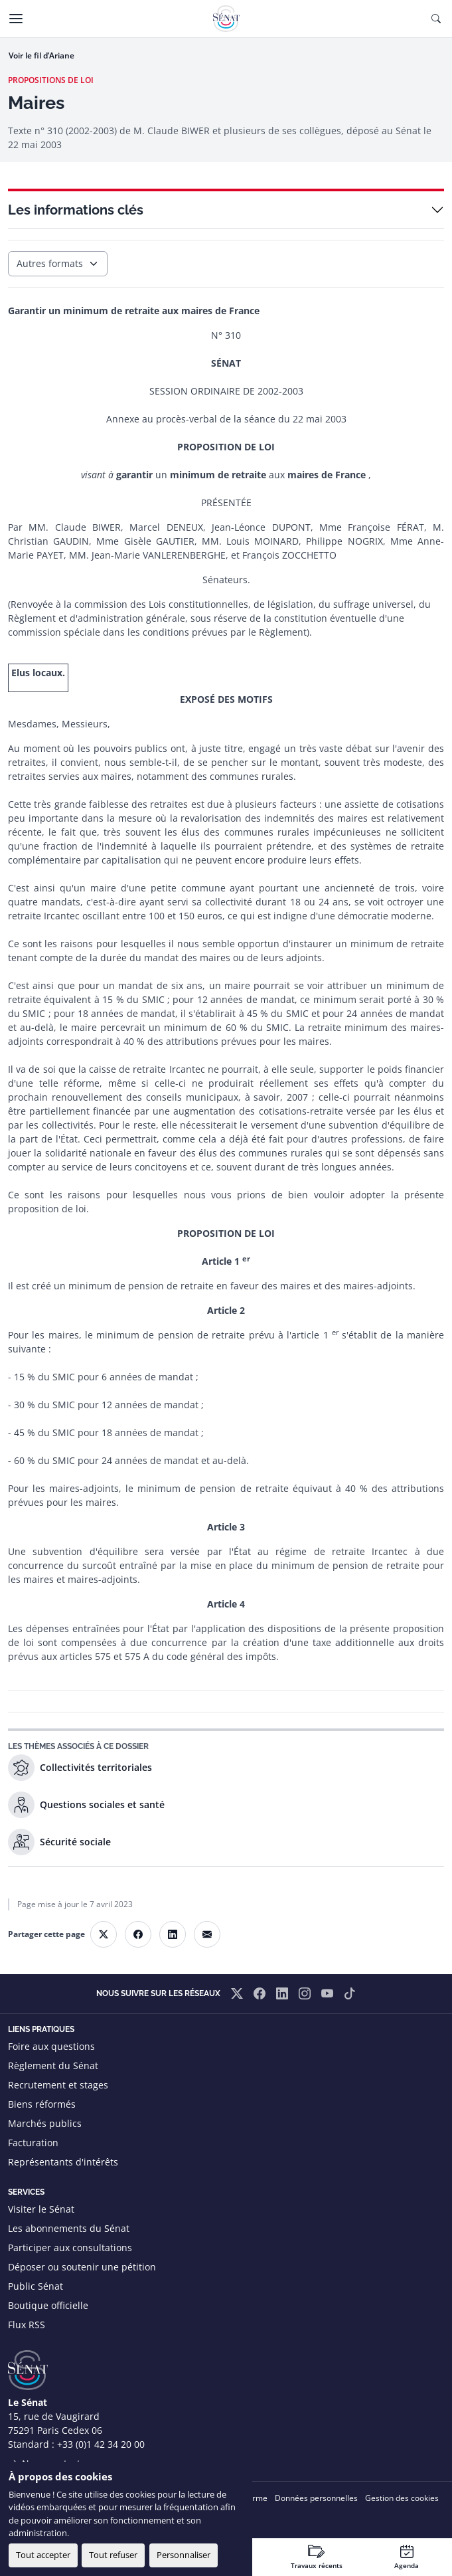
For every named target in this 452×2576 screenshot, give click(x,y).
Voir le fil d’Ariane (41, 55)
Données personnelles (316, 2498)
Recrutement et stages (58, 2084)
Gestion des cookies (402, 2498)
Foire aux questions (51, 2046)
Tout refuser (113, 2555)
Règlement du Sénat (53, 2065)
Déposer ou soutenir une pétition (82, 2266)
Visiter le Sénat (41, 2209)
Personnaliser (183, 2555)
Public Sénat (35, 2286)
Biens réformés (42, 2104)
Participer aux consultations (70, 2247)
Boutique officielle (48, 2305)
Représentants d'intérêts (63, 2162)
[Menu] (16, 18)
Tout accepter (43, 2555)
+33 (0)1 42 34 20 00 (101, 2444)
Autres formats (50, 263)
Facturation (33, 2142)
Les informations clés (75, 210)
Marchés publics (45, 2123)
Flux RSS (26, 2324)
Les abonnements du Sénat (68, 2228)
